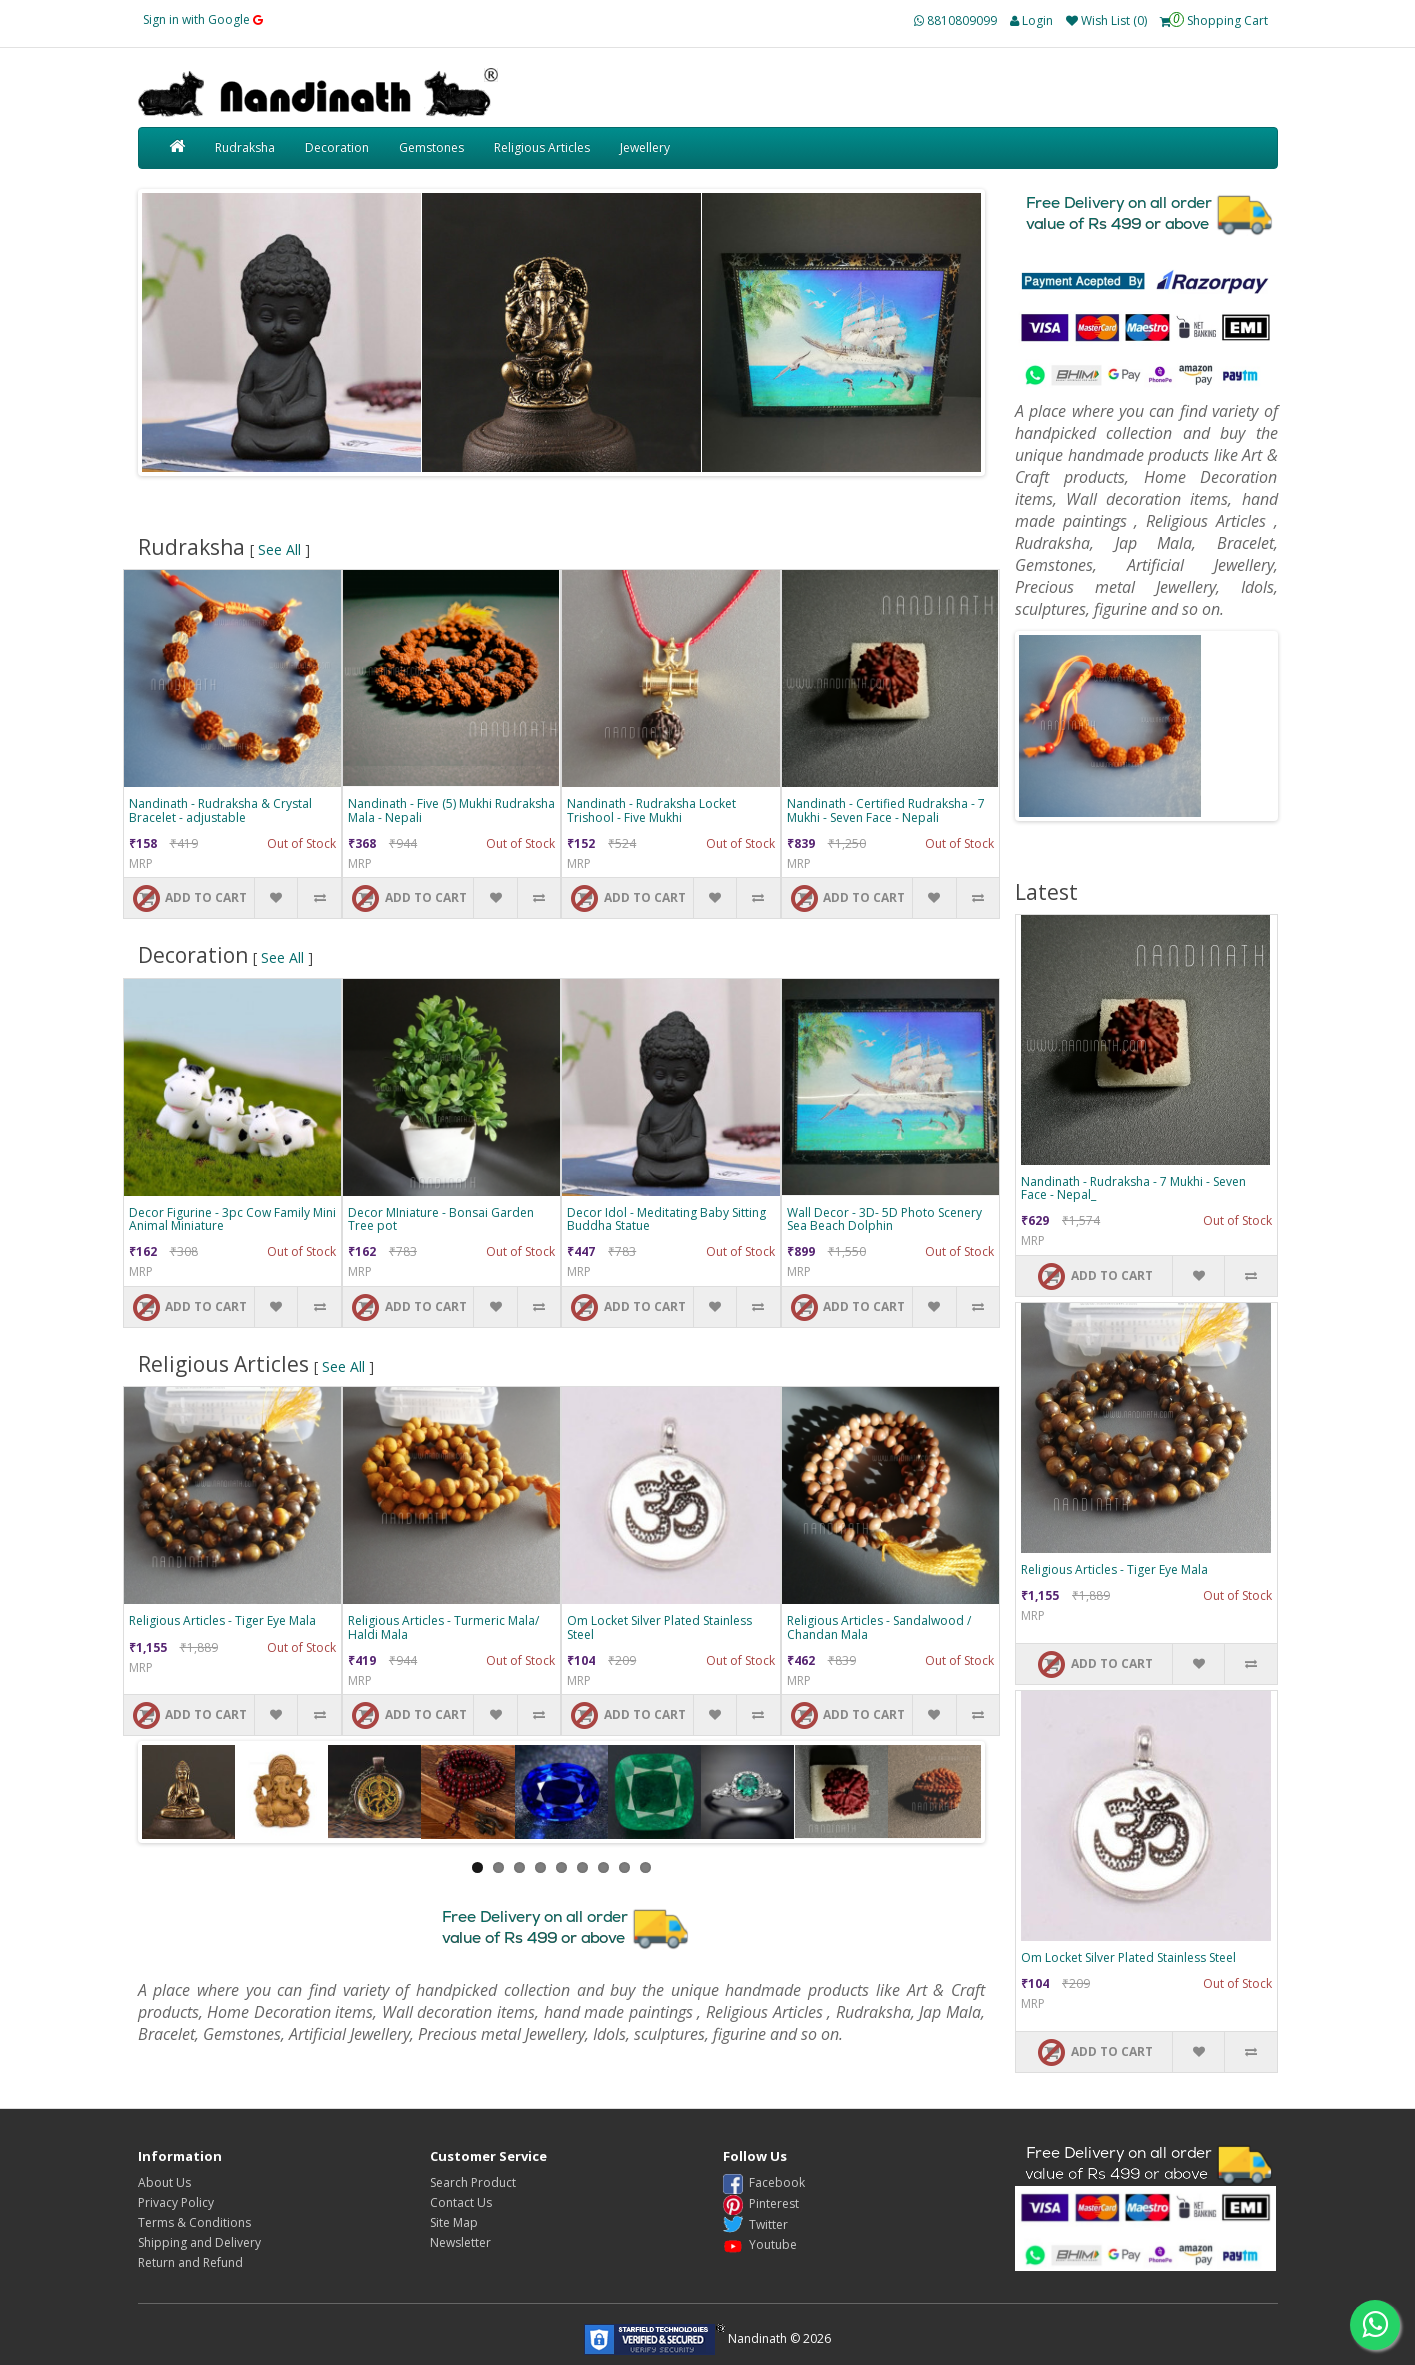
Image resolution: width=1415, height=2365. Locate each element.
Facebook (764, 2182)
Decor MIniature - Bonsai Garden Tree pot (441, 1219)
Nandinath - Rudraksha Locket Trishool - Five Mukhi (651, 810)
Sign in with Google (203, 19)
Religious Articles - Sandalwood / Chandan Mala (879, 1627)
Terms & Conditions (194, 2222)
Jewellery (645, 147)
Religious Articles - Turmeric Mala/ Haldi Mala (443, 1627)
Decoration (337, 147)
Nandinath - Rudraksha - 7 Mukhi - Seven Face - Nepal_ (1133, 1188)
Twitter (755, 2224)
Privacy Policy (176, 2202)
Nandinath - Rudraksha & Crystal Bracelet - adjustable (220, 810)
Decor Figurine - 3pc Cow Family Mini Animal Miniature (232, 1219)
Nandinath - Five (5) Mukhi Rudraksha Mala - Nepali (451, 810)
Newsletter (460, 2242)
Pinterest (761, 2203)
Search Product (473, 2182)
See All (279, 549)
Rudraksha (245, 147)
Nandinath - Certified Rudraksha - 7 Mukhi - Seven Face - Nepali (886, 810)
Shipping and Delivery (199, 2242)
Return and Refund (190, 2262)
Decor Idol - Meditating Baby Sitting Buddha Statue (666, 1219)
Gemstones (431, 147)
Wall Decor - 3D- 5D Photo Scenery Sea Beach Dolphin (884, 1219)
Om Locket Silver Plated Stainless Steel (659, 1627)
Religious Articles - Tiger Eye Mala (222, 1620)
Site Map (454, 2222)
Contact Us (461, 2202)
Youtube (760, 2244)
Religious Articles (542, 147)
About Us (164, 2182)
